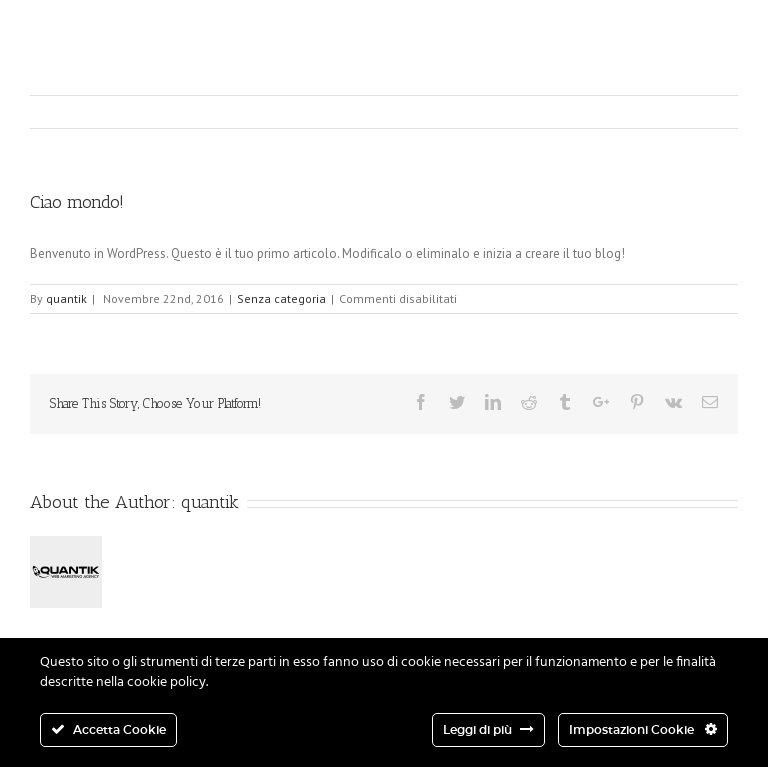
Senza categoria (281, 298)
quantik (66, 298)
